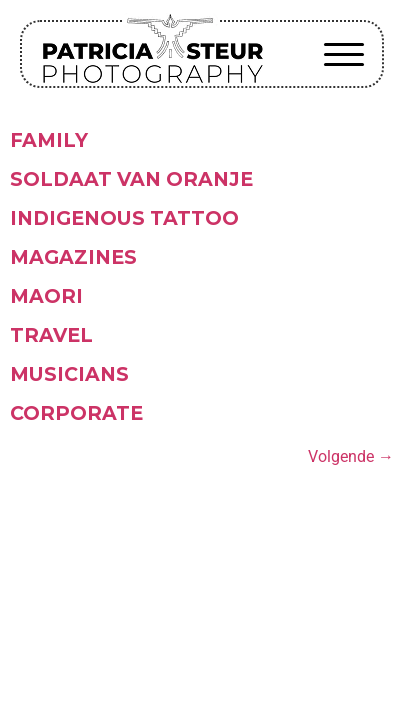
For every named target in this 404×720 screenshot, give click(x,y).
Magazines (73, 257)
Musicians (69, 374)
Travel (51, 335)
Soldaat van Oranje (131, 179)
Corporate (76, 413)
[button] (344, 54)
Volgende (351, 456)
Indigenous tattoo (124, 218)
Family (49, 140)
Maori (46, 296)
